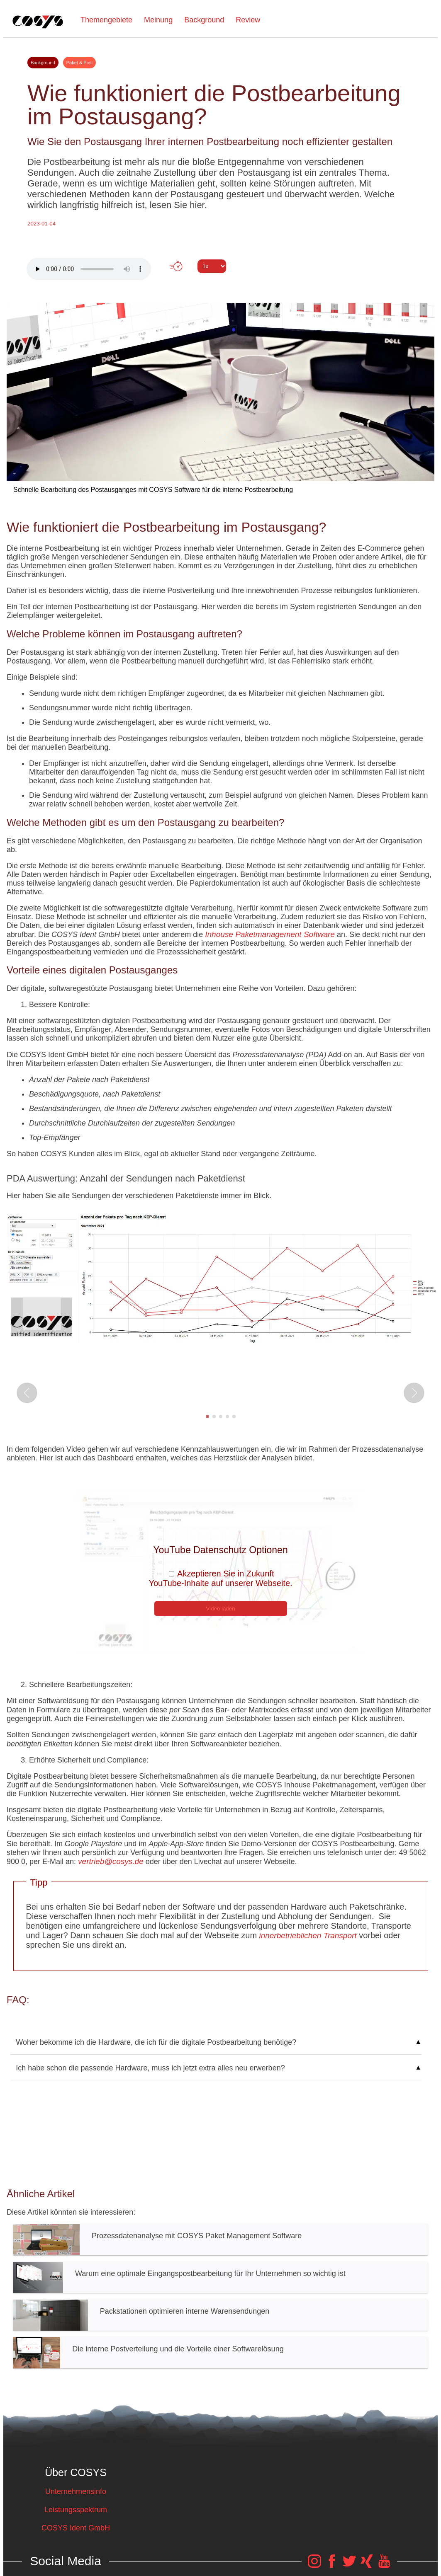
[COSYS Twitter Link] (349, 2565)
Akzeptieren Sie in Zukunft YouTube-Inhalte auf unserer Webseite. (220, 1578)
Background (204, 20)
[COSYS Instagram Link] (314, 2565)
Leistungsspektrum (75, 2510)
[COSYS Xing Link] (366, 2565)
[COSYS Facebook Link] (332, 2565)
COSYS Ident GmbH (75, 2528)
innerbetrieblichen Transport (306, 1935)
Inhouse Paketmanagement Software (270, 934)
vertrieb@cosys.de (111, 1861)
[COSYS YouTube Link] (384, 2565)
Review (248, 20)
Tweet (220, 281)
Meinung (158, 20)
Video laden (220, 1608)
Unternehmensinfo (75, 2491)
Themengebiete (106, 20)
